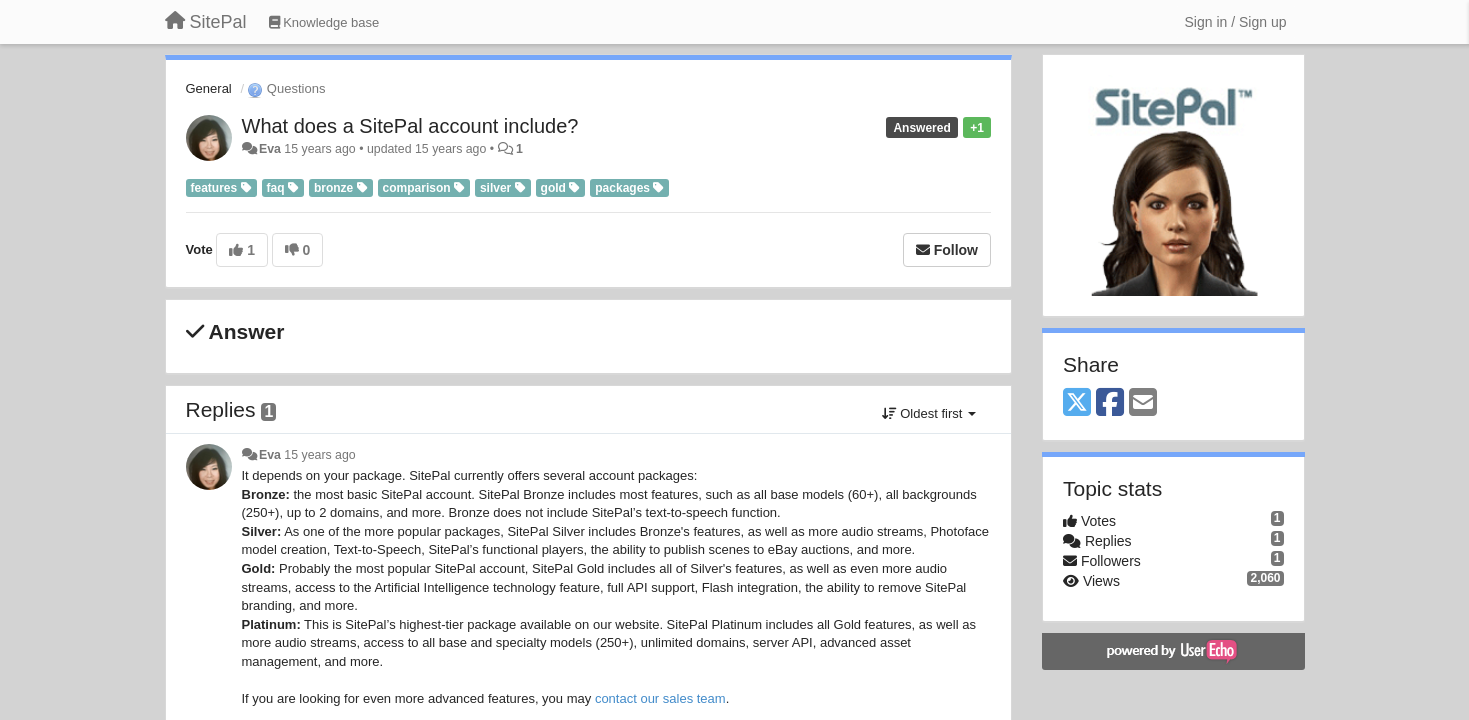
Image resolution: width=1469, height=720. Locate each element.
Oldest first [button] (929, 413)
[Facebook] (1110, 403)
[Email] (1143, 403)
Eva (270, 149)
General (209, 88)
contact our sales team (660, 698)
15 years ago (319, 455)
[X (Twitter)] (1077, 403)
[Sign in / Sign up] (1236, 22)
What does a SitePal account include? (410, 126)
